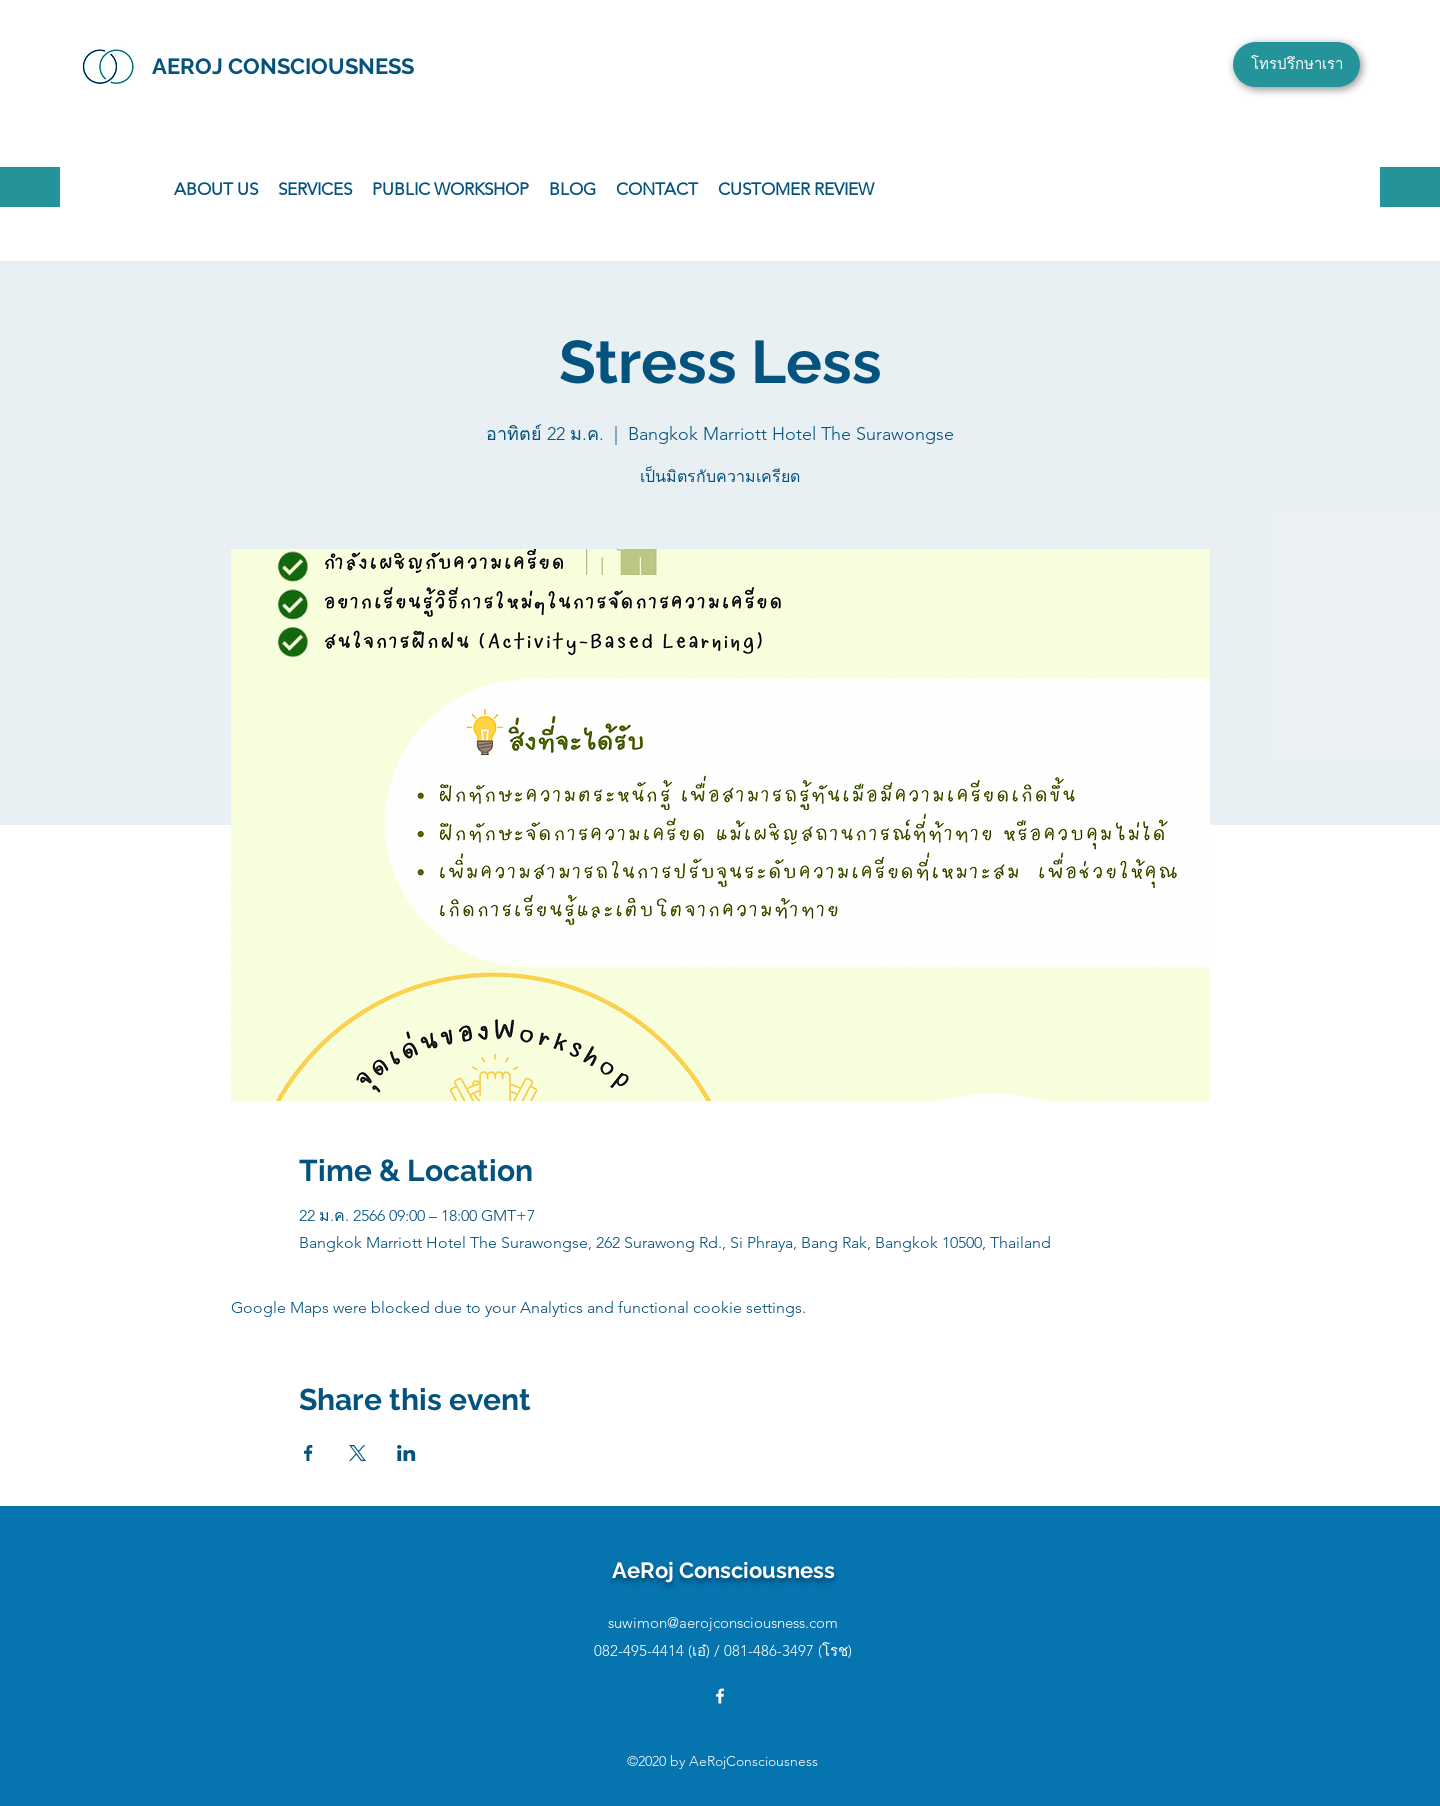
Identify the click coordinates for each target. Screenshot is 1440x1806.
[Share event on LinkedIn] (406, 1453)
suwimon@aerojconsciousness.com (723, 1622)
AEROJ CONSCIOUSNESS (283, 66)
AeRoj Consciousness (723, 1570)
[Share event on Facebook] (308, 1453)
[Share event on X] (357, 1453)
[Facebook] (720, 1696)
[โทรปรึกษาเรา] (1296, 64)
